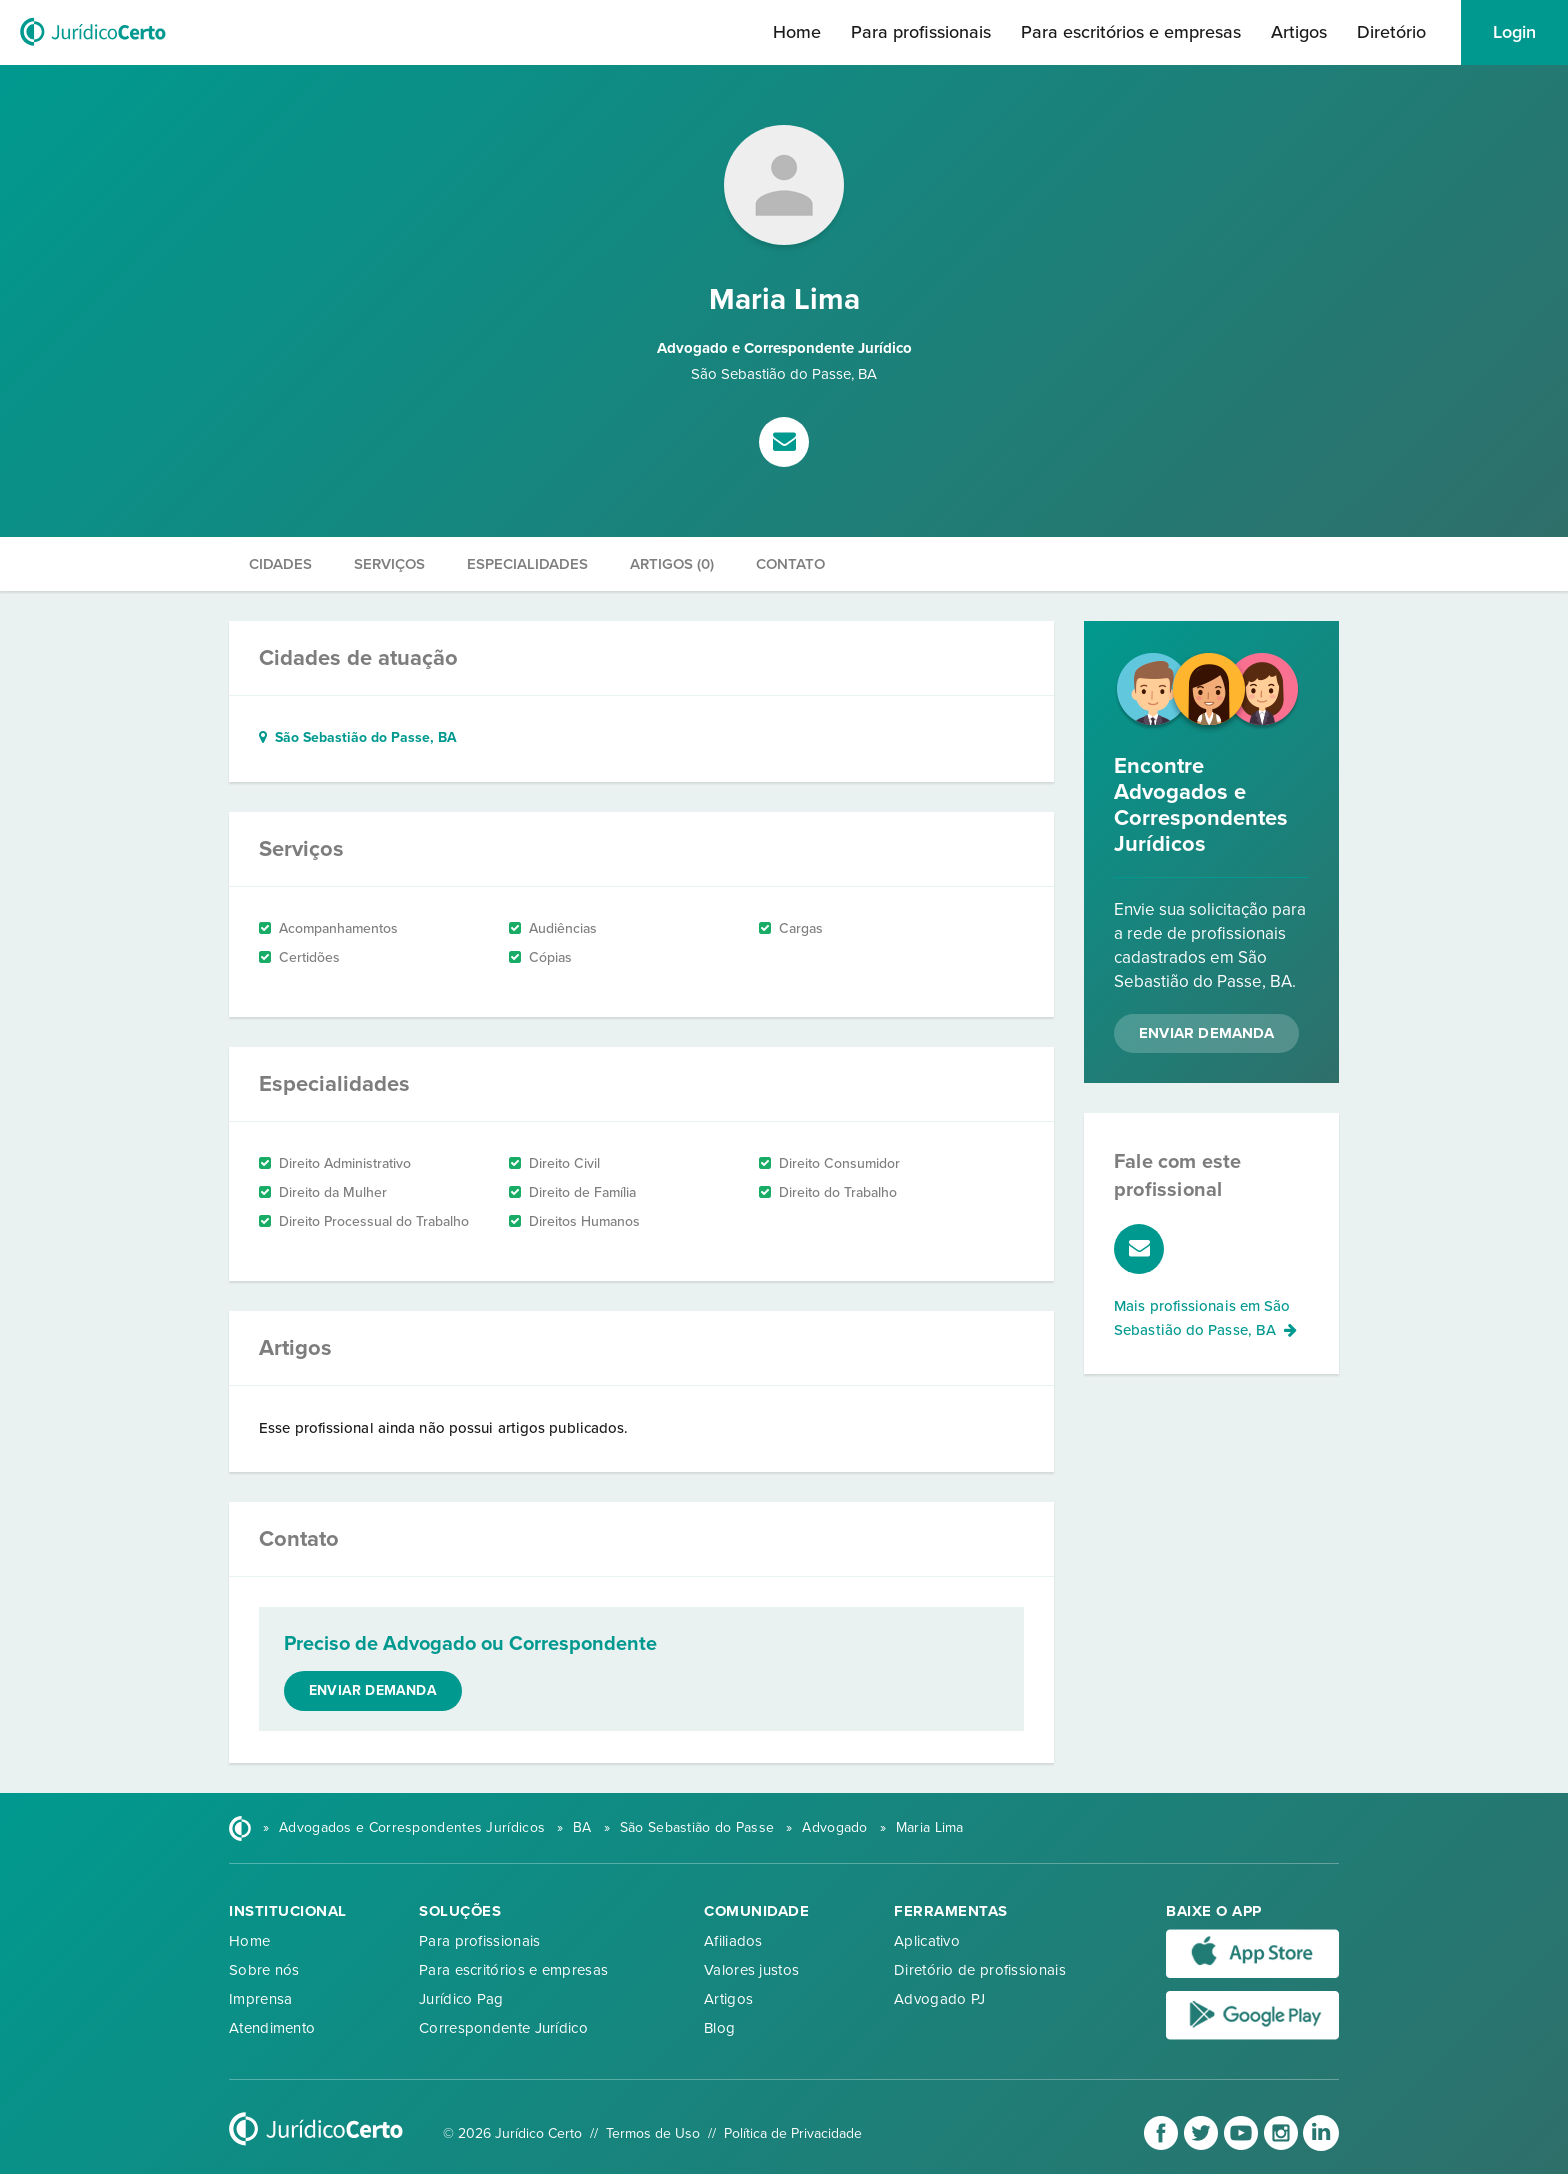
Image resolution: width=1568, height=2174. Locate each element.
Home (797, 32)
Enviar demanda (373, 1690)
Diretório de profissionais (980, 1970)
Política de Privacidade (793, 2133)
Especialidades (527, 564)
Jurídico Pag (461, 1999)
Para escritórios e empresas (1131, 32)
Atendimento (272, 2028)
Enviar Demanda (1206, 1033)
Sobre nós (264, 1970)
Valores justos (751, 1970)
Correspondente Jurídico (503, 2028)
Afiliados (733, 1941)
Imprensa (260, 1999)
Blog (719, 2028)
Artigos (1299, 32)
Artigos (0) (672, 564)
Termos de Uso (653, 2133)
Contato (790, 564)
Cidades (280, 564)
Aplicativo (927, 1941)
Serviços (389, 564)
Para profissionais (921, 32)
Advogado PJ (939, 1999)
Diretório (1391, 32)
